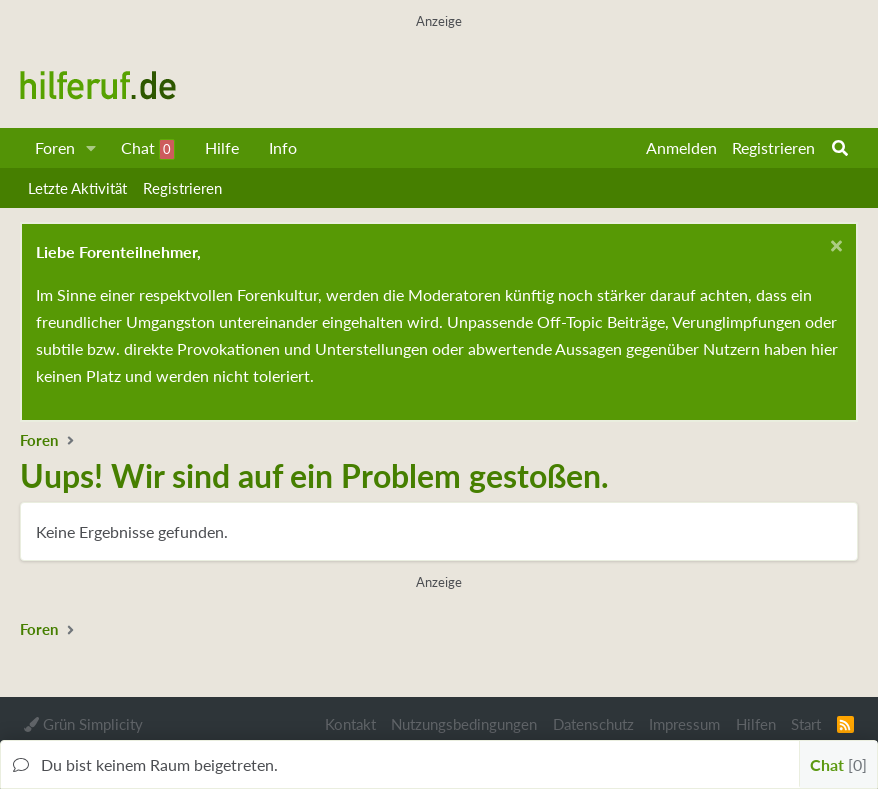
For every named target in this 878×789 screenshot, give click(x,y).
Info (283, 147)
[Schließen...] (833, 248)
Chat (148, 149)
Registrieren (182, 188)
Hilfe (222, 147)
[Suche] (840, 148)
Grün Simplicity (83, 724)
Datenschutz (593, 724)
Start (806, 724)
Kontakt (350, 724)
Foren (55, 147)
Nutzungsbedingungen (464, 724)
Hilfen (756, 724)
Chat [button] (838, 764)
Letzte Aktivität (77, 188)
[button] (91, 148)
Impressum (684, 724)
